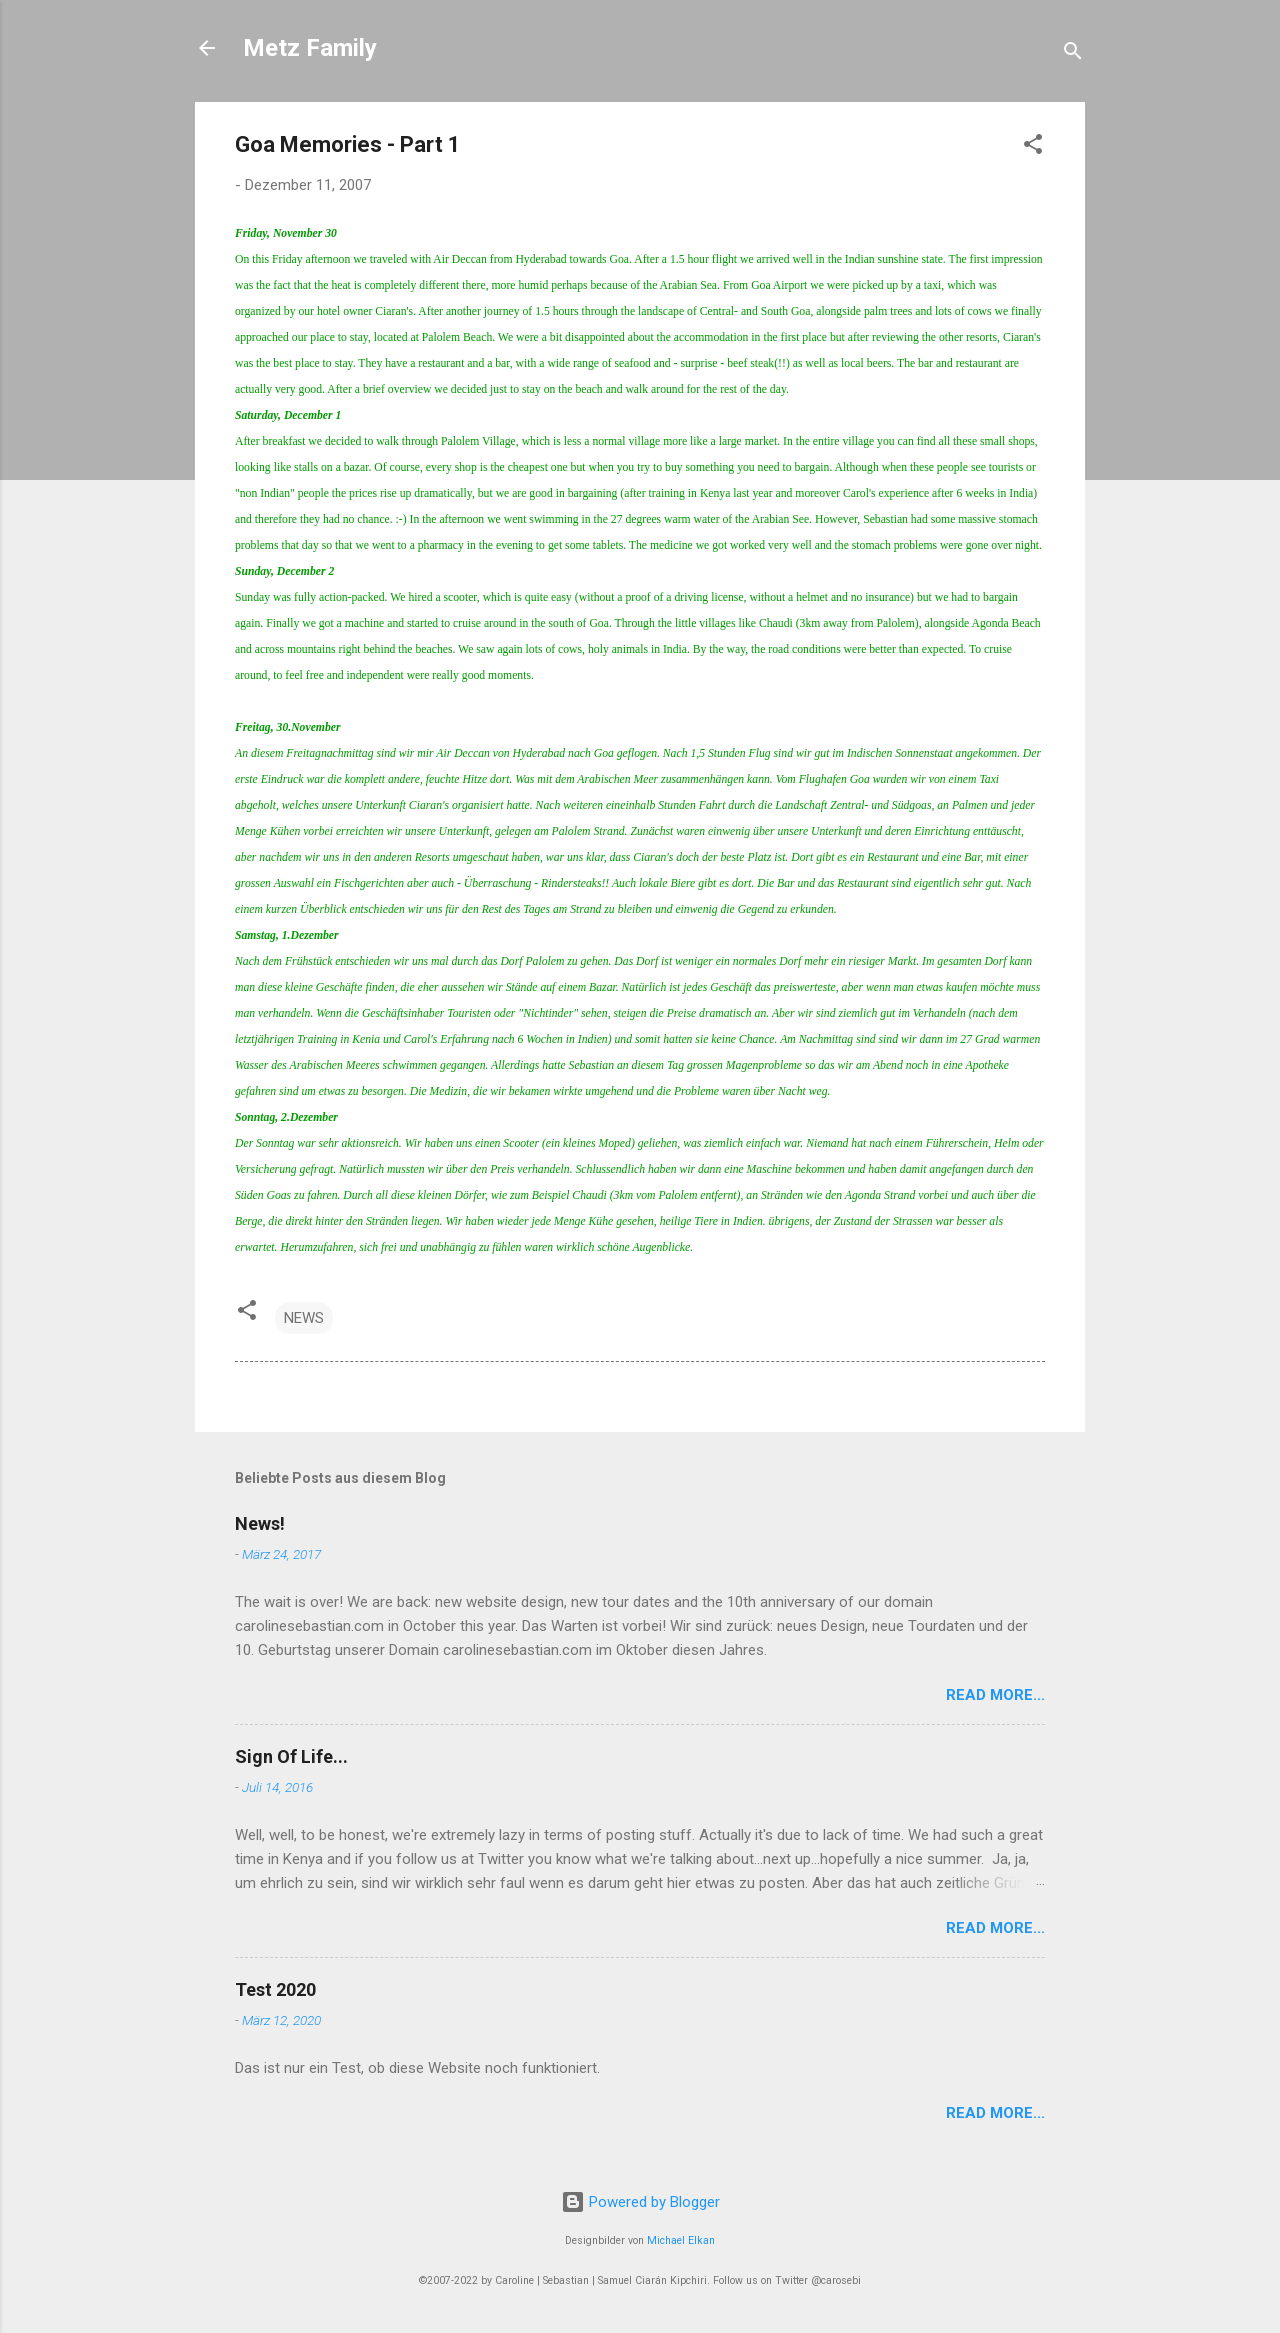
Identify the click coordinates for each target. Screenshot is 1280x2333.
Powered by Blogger (640, 2202)
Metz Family (310, 48)
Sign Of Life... (291, 1756)
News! (260, 1523)
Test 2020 (275, 1989)
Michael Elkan (681, 2240)
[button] (1033, 147)
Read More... (995, 1695)
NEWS (304, 1318)
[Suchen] (1073, 54)
